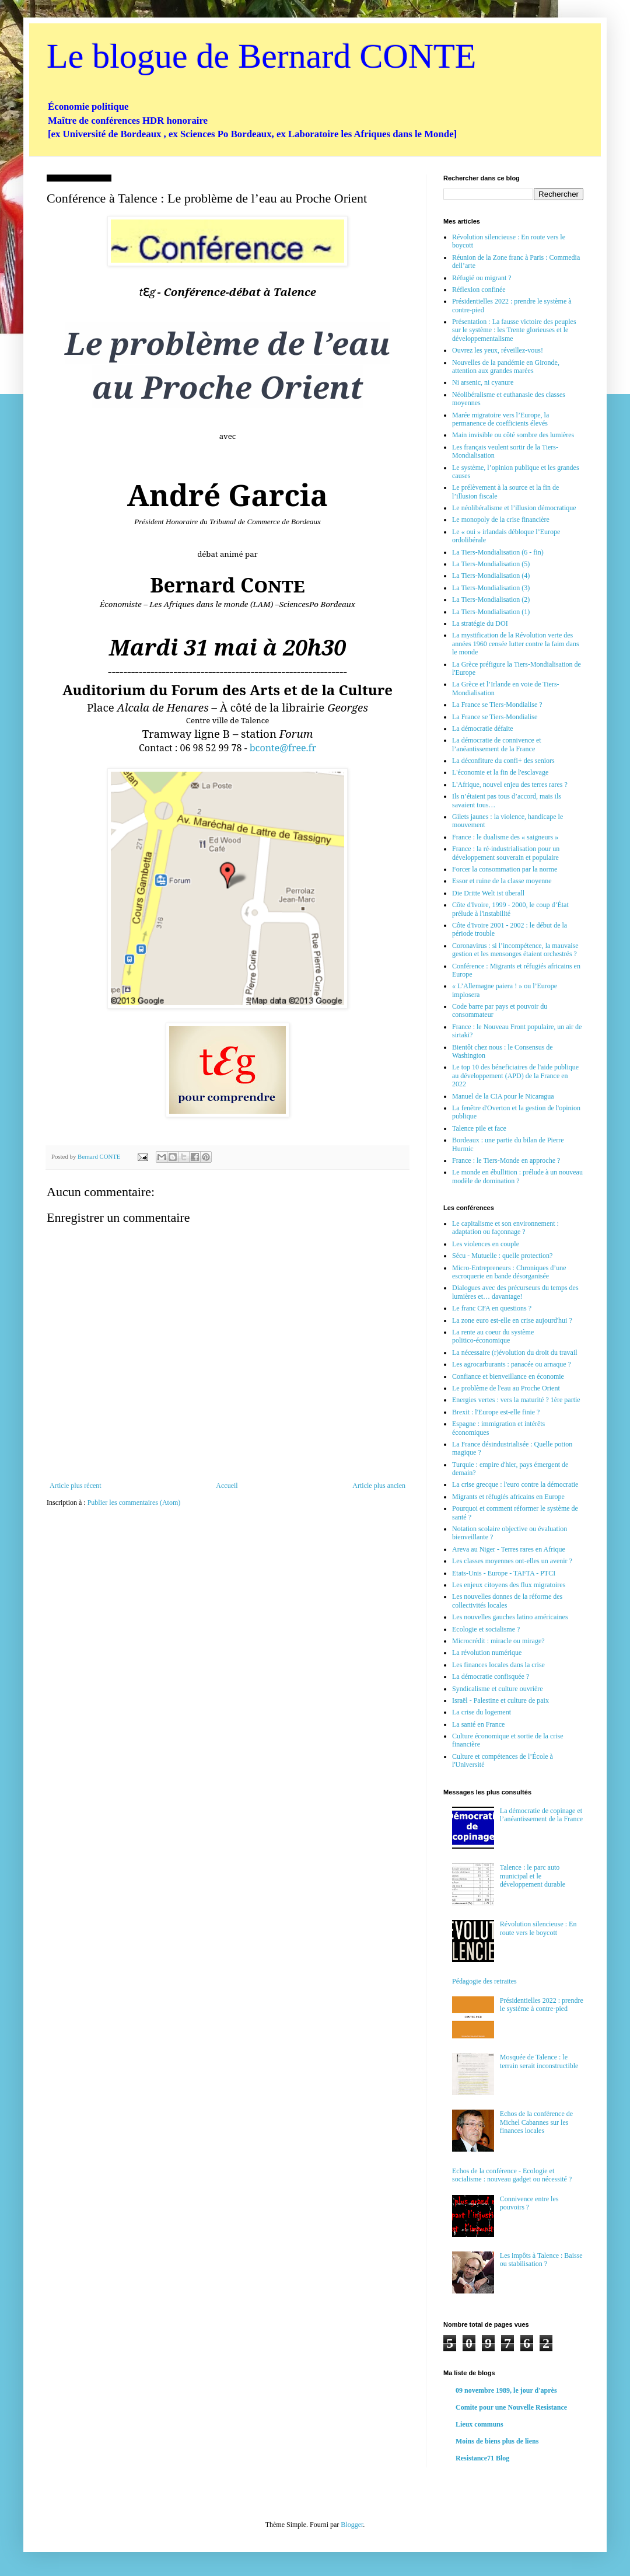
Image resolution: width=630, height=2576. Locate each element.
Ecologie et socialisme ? (486, 1629)
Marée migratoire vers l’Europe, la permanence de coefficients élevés (500, 419)
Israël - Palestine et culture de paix (500, 1700)
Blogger (352, 2525)
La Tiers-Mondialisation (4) (491, 575)
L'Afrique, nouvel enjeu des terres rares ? (510, 784)
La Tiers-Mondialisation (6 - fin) (498, 552)
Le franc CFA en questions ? (491, 1308)
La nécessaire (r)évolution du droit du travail (515, 1352)
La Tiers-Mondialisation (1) (491, 612)
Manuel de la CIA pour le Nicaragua (503, 1096)
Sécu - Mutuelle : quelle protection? (502, 1256)
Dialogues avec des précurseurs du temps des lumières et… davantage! (515, 1292)
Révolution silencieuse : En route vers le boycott (538, 1928)
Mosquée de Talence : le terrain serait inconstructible (539, 2061)
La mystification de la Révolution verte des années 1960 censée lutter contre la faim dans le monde (515, 643)
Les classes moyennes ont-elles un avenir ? (512, 1561)
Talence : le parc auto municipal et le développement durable (532, 1875)
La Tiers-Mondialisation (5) (491, 564)
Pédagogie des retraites (484, 1981)
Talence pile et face (479, 1128)
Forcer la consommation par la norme (504, 869)
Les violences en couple (485, 1244)
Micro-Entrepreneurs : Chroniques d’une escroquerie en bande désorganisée (509, 1272)
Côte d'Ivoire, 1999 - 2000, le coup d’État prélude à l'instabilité (510, 909)
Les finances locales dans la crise (498, 1665)
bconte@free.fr (283, 747)
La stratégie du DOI (480, 623)
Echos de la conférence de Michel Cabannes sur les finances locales (536, 2122)
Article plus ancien (378, 1486)
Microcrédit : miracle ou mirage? (498, 1641)
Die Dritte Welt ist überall (488, 893)
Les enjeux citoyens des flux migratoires (508, 1585)
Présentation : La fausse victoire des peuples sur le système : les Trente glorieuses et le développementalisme (514, 330)
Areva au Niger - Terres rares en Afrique (508, 1549)
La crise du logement (481, 1712)
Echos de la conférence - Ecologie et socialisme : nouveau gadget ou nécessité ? (512, 2175)
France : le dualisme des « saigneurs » (505, 837)
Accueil (226, 1486)
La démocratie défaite (482, 728)
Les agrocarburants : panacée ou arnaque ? (511, 1364)
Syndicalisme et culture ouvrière (497, 1689)
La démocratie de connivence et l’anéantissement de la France (496, 744)
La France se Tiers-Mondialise (494, 717)
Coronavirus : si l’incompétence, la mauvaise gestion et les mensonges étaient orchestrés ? (515, 950)
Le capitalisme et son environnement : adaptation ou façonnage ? (505, 1227)
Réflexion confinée (479, 289)
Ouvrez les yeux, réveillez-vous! (497, 350)
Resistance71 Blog (482, 2458)
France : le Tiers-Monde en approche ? (506, 1160)
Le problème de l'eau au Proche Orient (506, 1388)
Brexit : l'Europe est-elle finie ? (496, 1412)
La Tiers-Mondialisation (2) (491, 599)
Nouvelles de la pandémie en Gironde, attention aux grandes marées (505, 366)
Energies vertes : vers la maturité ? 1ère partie (516, 1400)
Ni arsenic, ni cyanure (482, 382)
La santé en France (478, 1724)
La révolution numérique (487, 1652)
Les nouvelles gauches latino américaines (510, 1617)
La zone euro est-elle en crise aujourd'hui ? (512, 1320)
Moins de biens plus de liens (497, 2441)
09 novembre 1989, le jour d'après (506, 2390)
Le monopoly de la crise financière (501, 519)
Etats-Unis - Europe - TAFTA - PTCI (503, 1573)
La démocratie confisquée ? (490, 1676)
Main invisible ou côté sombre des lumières (513, 435)
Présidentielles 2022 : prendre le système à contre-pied (541, 2004)
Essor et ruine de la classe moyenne (502, 881)
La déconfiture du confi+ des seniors (503, 761)
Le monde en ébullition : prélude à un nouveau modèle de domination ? (517, 1176)
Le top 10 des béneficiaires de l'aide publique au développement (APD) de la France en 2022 (515, 1075)
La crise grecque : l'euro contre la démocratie (515, 1484)
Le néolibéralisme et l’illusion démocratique (514, 508)
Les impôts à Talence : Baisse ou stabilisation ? (541, 2259)
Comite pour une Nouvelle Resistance (511, 2407)
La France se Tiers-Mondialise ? (497, 704)
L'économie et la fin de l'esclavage (500, 772)
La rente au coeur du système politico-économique (493, 1336)
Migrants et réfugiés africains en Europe (508, 1497)
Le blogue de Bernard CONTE (261, 56)
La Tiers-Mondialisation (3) (491, 588)
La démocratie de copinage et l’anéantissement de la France (541, 1815)
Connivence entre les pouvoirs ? (529, 2203)
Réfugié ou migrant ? (482, 278)
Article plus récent (76, 1486)
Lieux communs (479, 2424)
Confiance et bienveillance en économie (508, 1376)
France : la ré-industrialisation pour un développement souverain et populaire (505, 853)
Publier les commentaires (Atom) (134, 1502)
